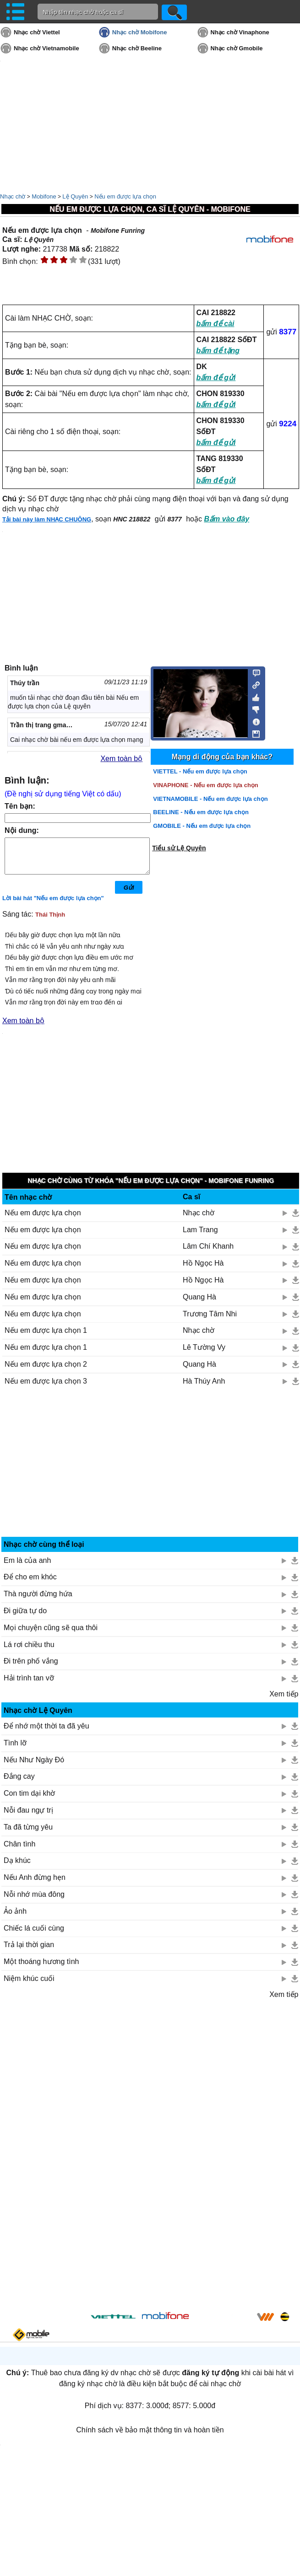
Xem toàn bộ (121, 758)
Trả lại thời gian (29, 1951)
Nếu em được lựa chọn (125, 196)
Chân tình (19, 1851)
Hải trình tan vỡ (29, 1685)
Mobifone (44, 196)
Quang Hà (199, 1304)
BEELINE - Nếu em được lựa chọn (201, 812)
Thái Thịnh (50, 921)
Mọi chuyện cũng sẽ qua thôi (51, 1634)
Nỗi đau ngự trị (28, 1817)
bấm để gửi (216, 377)
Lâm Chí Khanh (208, 1253)
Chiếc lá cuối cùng (34, 1935)
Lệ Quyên (75, 196)
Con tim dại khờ (29, 1800)
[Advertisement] (151, 1473)
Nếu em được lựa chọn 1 (46, 1337)
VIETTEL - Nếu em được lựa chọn (200, 771)
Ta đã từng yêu (28, 1834)
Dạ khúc (17, 1867)
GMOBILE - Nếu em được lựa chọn (202, 825)
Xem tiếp (283, 1701)
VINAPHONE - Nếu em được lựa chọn (205, 785)
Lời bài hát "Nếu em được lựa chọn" (53, 905)
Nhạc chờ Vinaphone (240, 32)
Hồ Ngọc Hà (203, 1270)
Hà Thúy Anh (204, 1388)
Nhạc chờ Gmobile (237, 48)
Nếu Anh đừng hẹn (34, 1884)
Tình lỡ (15, 1750)
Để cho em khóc (30, 1584)
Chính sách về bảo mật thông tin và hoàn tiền (150, 2437)
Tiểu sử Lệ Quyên (179, 848)
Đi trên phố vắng (31, 1668)
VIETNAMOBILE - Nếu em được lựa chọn (210, 798)
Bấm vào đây (226, 519)
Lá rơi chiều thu (29, 1651)
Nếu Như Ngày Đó (34, 1767)
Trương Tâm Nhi (210, 1321)
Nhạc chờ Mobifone (139, 32)
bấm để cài (215, 323)
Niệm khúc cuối (29, 1985)
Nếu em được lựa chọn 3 (46, 1388)
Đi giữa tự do (25, 1617)
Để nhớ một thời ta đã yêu (46, 1733)
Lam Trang (200, 1236)
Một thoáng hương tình (41, 1968)
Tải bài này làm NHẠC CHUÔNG (46, 519)
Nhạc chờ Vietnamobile (46, 48)
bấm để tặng (218, 350)
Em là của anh (27, 1567)
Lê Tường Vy (204, 1354)
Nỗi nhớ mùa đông (34, 1901)
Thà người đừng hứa (38, 1601)
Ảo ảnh (15, 1918)
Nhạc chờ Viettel (37, 32)
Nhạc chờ (12, 196)
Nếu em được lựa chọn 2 (46, 1371)
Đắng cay (19, 1783)
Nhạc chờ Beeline (137, 48)
